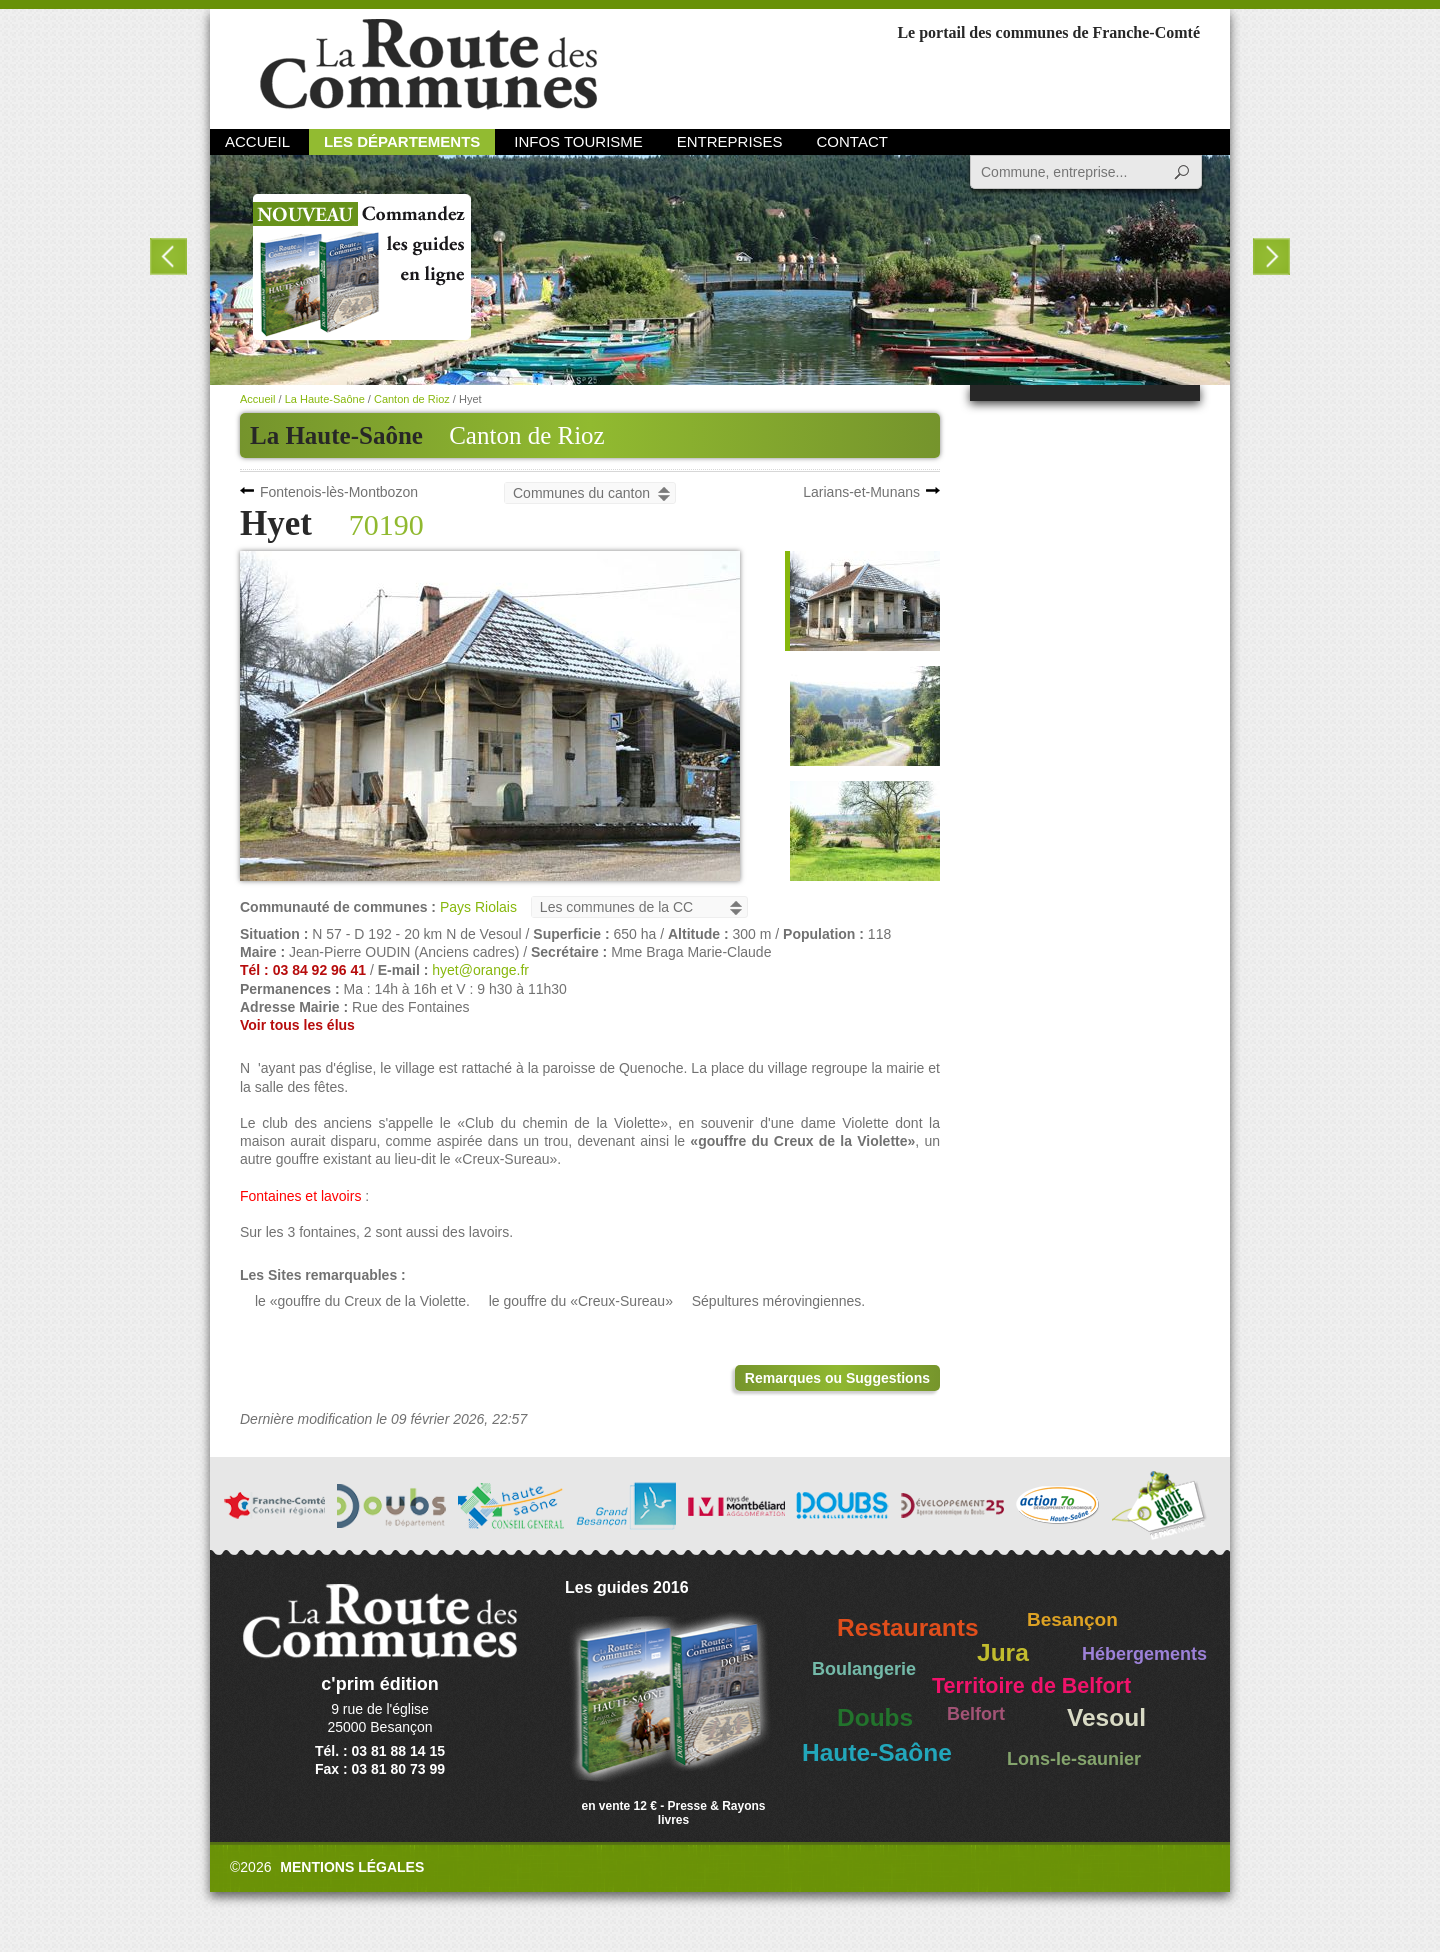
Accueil (257, 141)
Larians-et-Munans (861, 492)
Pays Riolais (478, 907)
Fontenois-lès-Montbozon (339, 492)
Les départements (402, 141)
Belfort (976, 1714)
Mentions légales (352, 1867)
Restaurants (908, 1627)
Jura (1003, 1652)
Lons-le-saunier (1074, 1759)
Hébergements (1144, 1654)
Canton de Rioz (527, 435)
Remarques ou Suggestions (837, 1378)
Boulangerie (864, 1669)
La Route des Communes (428, 64)
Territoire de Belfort (1031, 1686)
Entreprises (730, 141)
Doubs (875, 1717)
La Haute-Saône (325, 399)
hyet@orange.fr (480, 970)
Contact (852, 141)
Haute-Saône (877, 1752)
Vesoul (1106, 1717)
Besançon (1072, 1619)
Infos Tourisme (578, 141)
